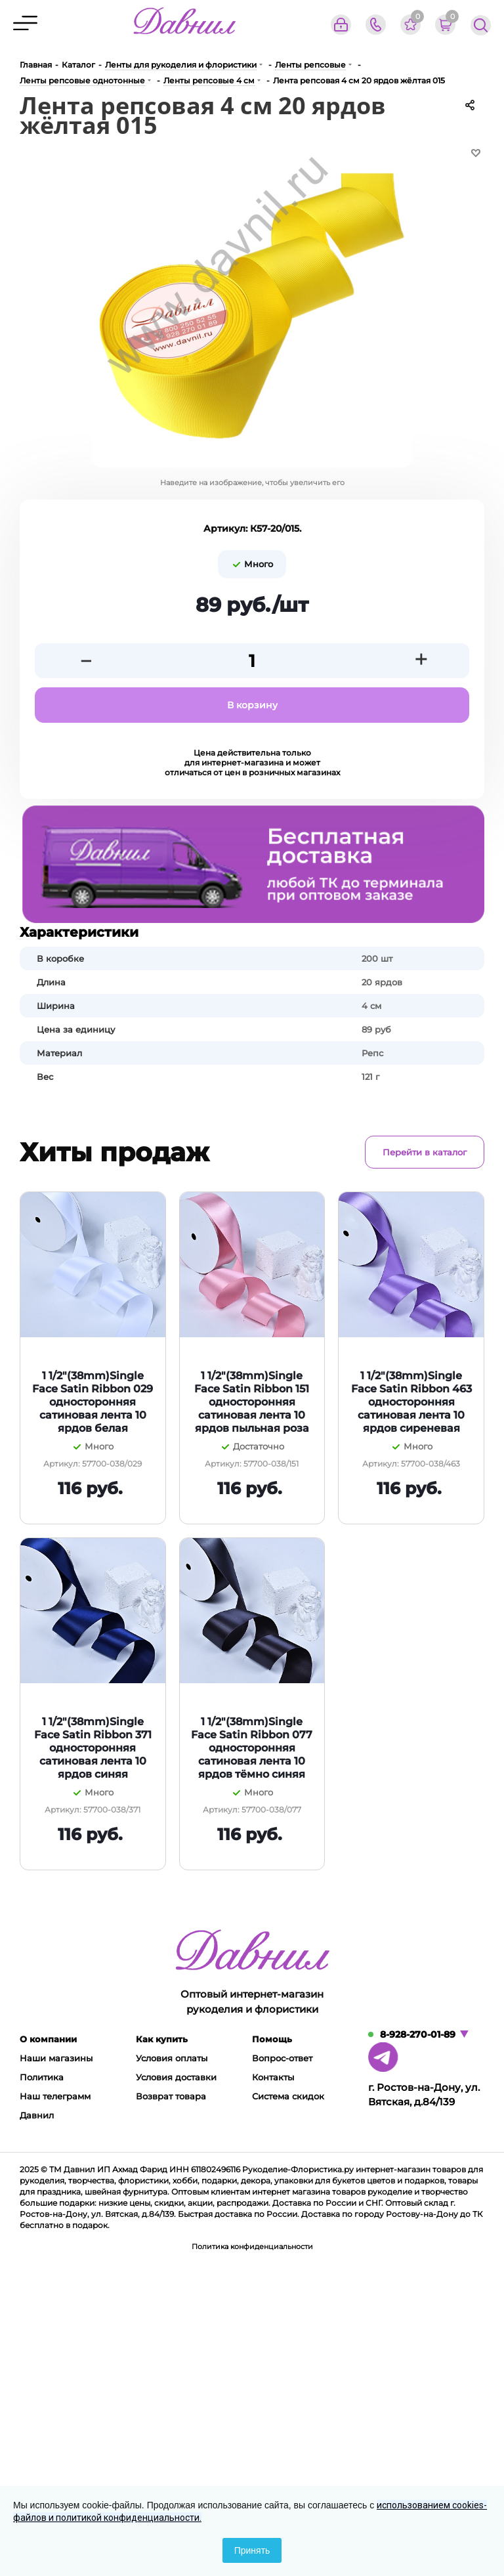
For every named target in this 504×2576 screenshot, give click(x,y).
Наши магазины (56, 2058)
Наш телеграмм (55, 2096)
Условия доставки (176, 2077)
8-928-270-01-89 (417, 2034)
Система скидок (288, 2096)
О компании (48, 2039)
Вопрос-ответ (282, 2058)
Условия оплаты (171, 2058)
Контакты (273, 2077)
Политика (42, 2077)
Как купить (162, 2039)
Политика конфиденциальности (252, 2246)
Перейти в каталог (425, 1152)
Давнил (37, 2115)
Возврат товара (171, 2096)
